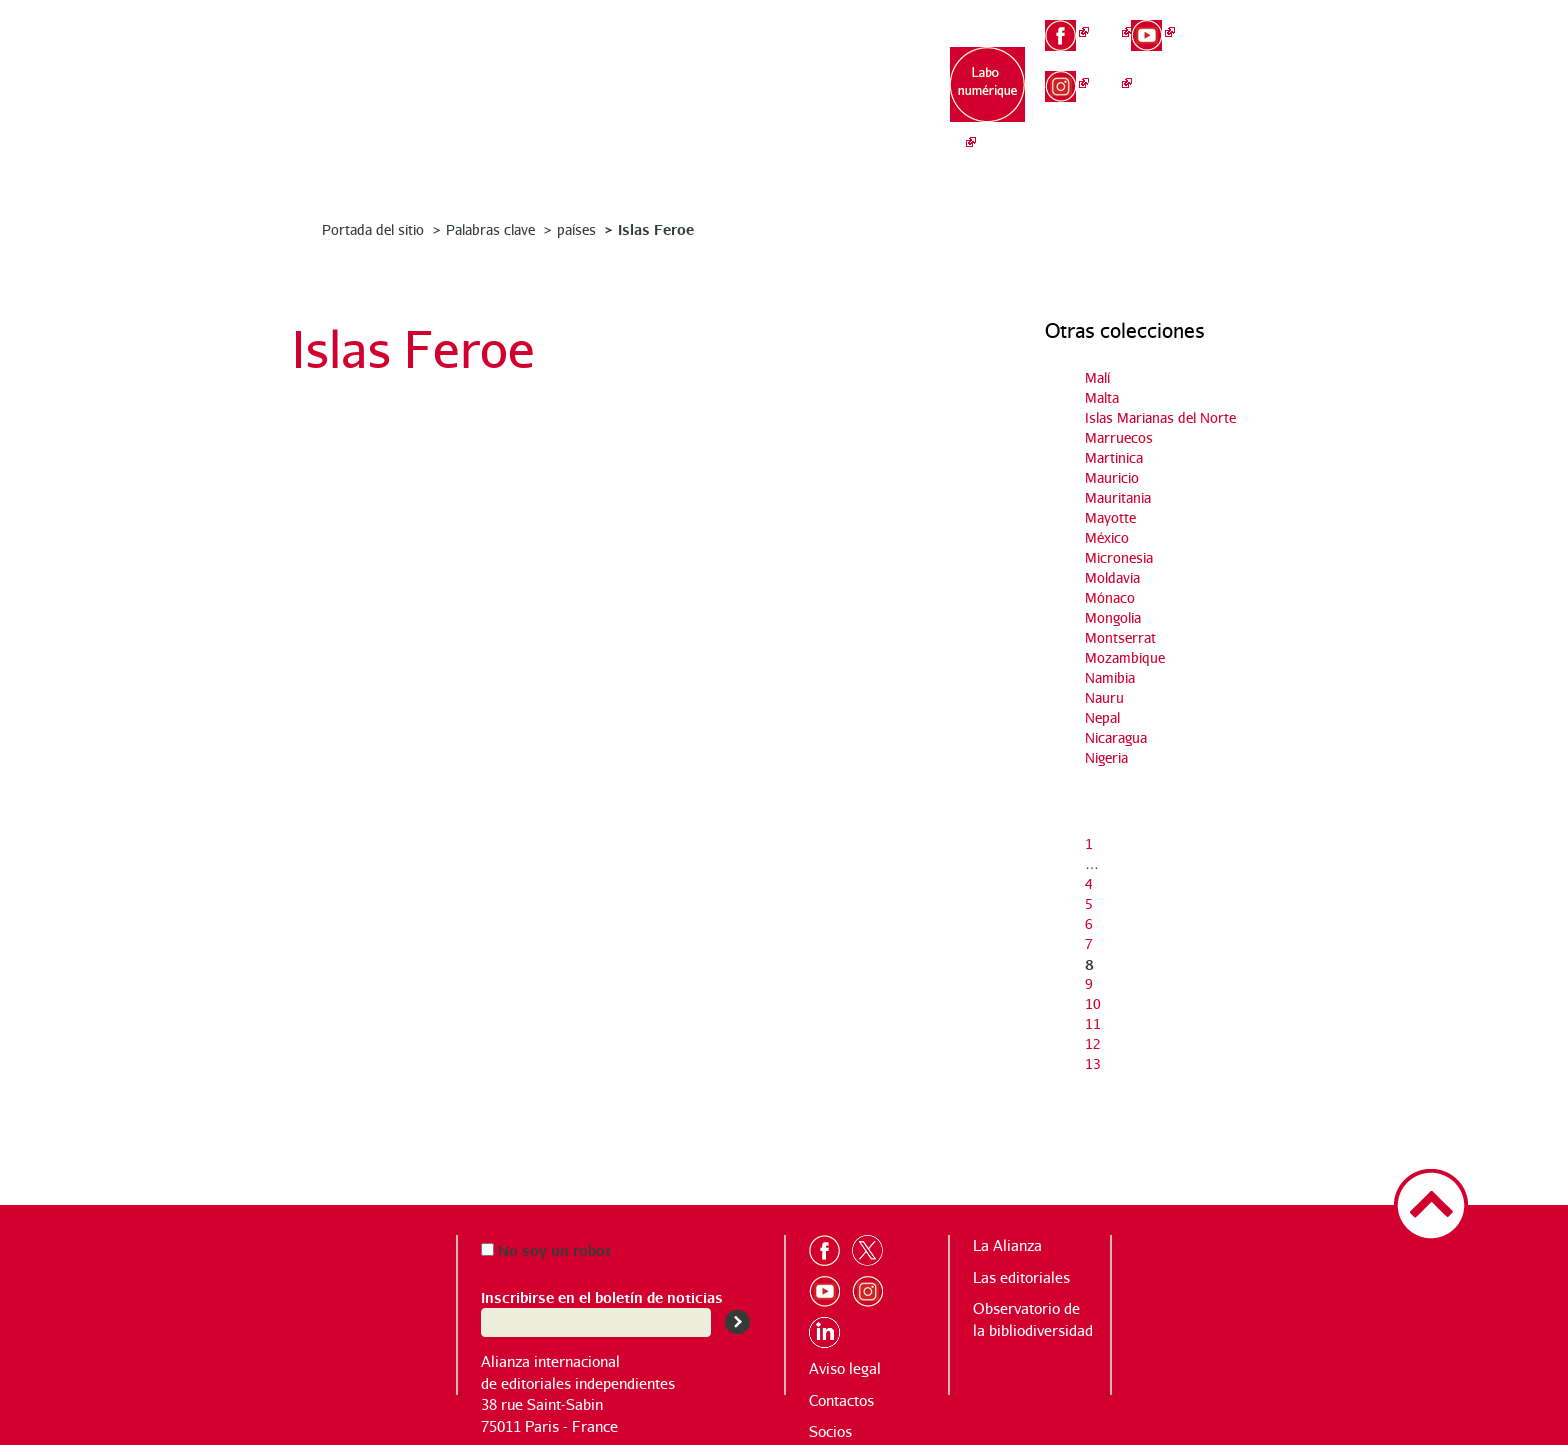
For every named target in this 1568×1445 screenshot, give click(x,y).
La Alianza (616, 80)
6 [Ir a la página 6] (1089, 923)
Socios (830, 1431)
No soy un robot (546, 1249)
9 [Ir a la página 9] (1089, 983)
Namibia (1110, 677)
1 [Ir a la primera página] (1089, 843)
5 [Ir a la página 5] (1089, 903)
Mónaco (1110, 597)
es (1240, 89)
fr (1240, 22)
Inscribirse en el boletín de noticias (602, 1296)
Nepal (1102, 717)
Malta (1102, 397)
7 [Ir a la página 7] (1089, 943)
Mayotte (1110, 517)
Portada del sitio (373, 229)
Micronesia (1119, 557)
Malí (1097, 377)
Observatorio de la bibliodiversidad (866, 100)
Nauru (1104, 697)
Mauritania (1118, 497)
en (1240, 56)
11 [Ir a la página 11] (1093, 1023)
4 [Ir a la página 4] (1089, 883)
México (1107, 537)
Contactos (841, 1400)
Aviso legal (845, 1368)
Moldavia (1112, 577)
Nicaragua (1116, 737)
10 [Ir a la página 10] (1093, 1003)
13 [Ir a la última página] (1093, 1063)
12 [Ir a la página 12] (1093, 1043)
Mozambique (1125, 657)
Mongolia (1113, 617)
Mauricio (1112, 477)
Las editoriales (741, 90)
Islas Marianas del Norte (1160, 417)
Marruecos (1119, 437)
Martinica (1114, 457)
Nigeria (1106, 757)
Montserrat (1120, 637)
